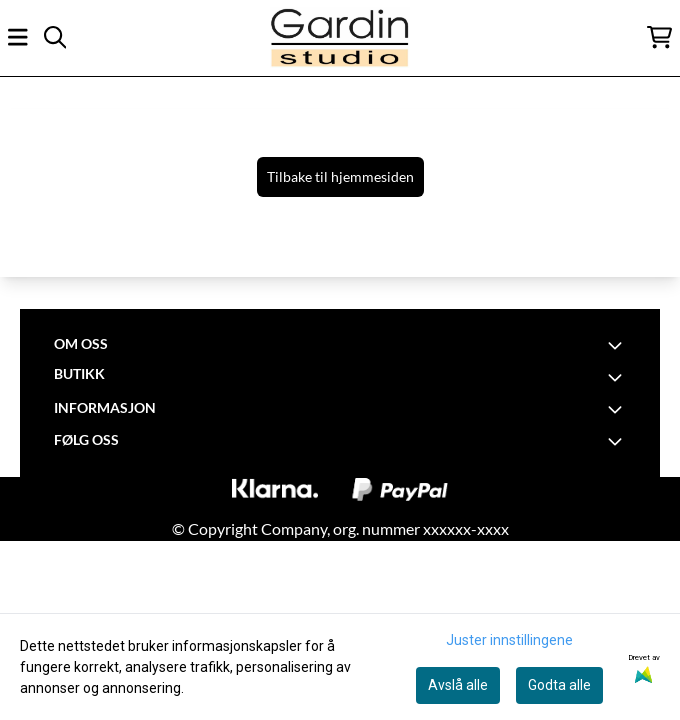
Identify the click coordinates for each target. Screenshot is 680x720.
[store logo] (340, 37)
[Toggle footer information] (618, 345)
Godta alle (559, 685)
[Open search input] (55, 37)
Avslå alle (458, 685)
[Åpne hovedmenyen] (18, 37)
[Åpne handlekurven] (659, 37)
